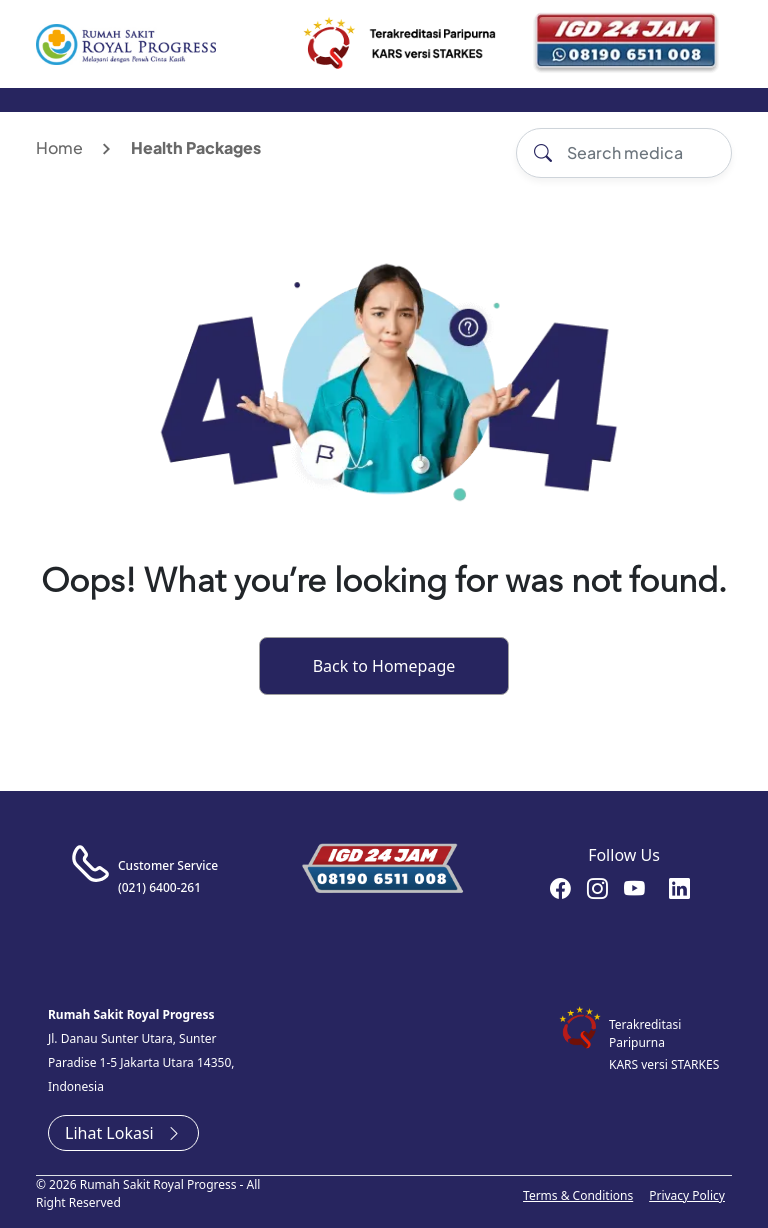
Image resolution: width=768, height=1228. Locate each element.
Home (59, 147)
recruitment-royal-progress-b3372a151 (679, 888)
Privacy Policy (687, 1195)
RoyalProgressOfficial (634, 888)
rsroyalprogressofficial (560, 888)
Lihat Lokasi (123, 1133)
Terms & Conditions (578, 1195)
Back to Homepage (384, 666)
